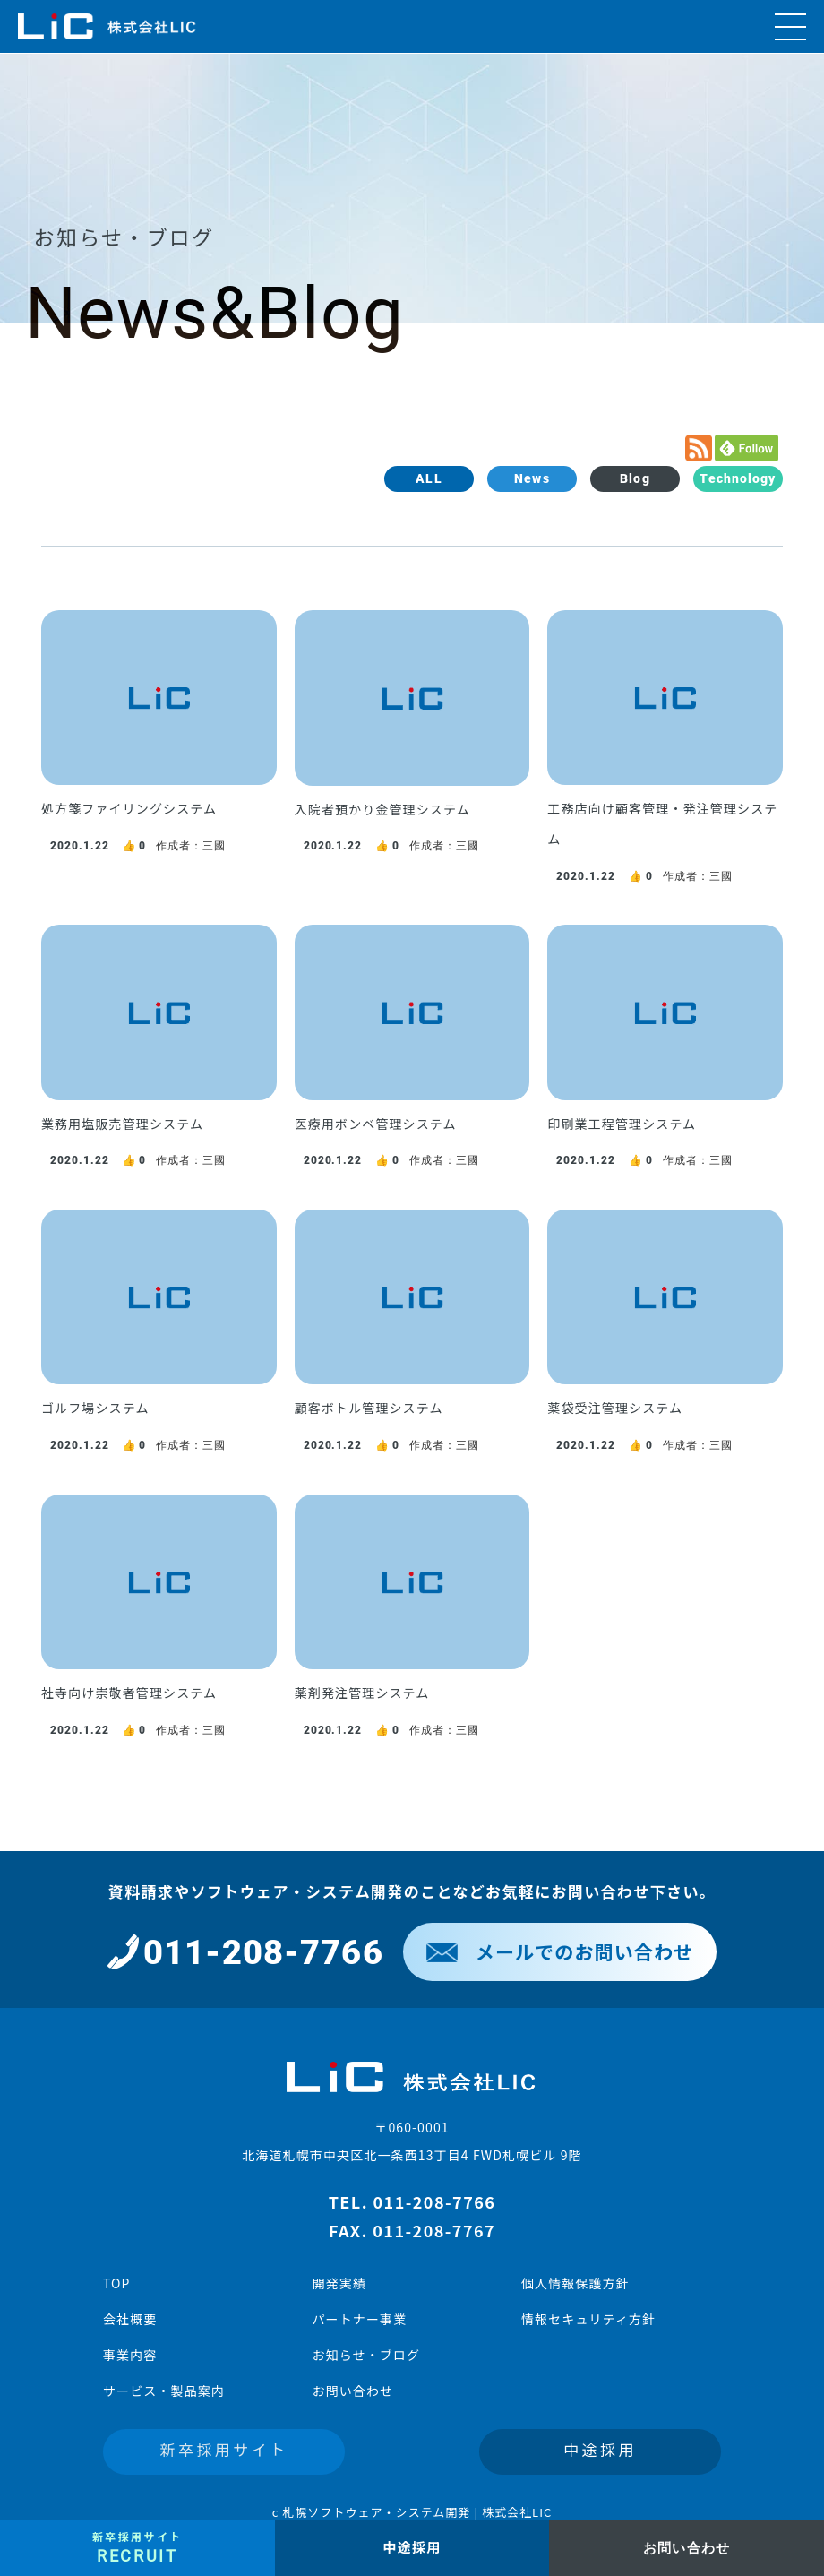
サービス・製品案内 (164, 2390)
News (531, 478)
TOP (117, 2283)
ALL (429, 478)
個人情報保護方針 (575, 2283)
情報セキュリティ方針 (588, 2319)
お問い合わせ (352, 2390)
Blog (634, 478)
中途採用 (600, 2449)
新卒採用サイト (224, 2449)
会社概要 (130, 2319)
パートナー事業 (359, 2319)
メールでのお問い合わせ (559, 1951)
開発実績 (338, 2283)
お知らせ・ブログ (366, 2355)
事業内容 (130, 2355)
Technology (738, 478)
